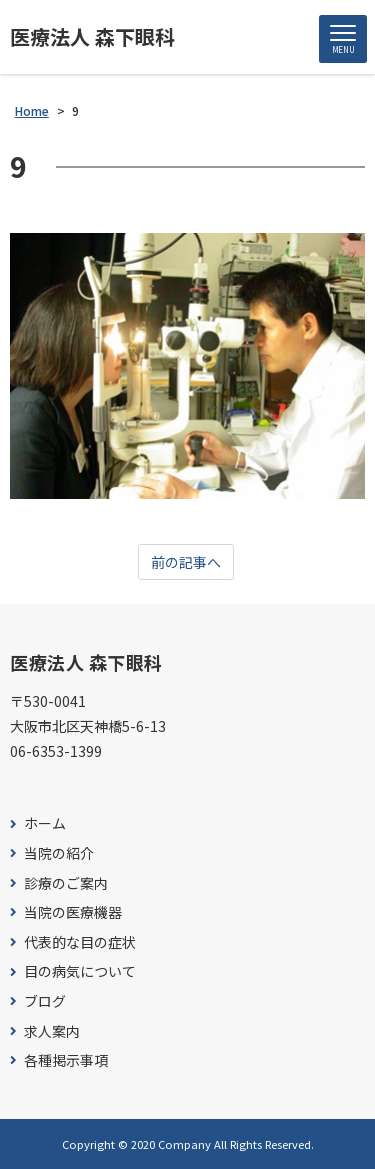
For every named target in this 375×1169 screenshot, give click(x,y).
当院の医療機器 (73, 912)
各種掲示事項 (66, 1060)
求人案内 (52, 1031)
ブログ (45, 1001)
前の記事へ (186, 562)
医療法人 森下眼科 (92, 37)
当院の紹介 (59, 853)
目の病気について (80, 971)
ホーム (45, 823)
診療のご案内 (66, 883)
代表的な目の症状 (80, 942)
